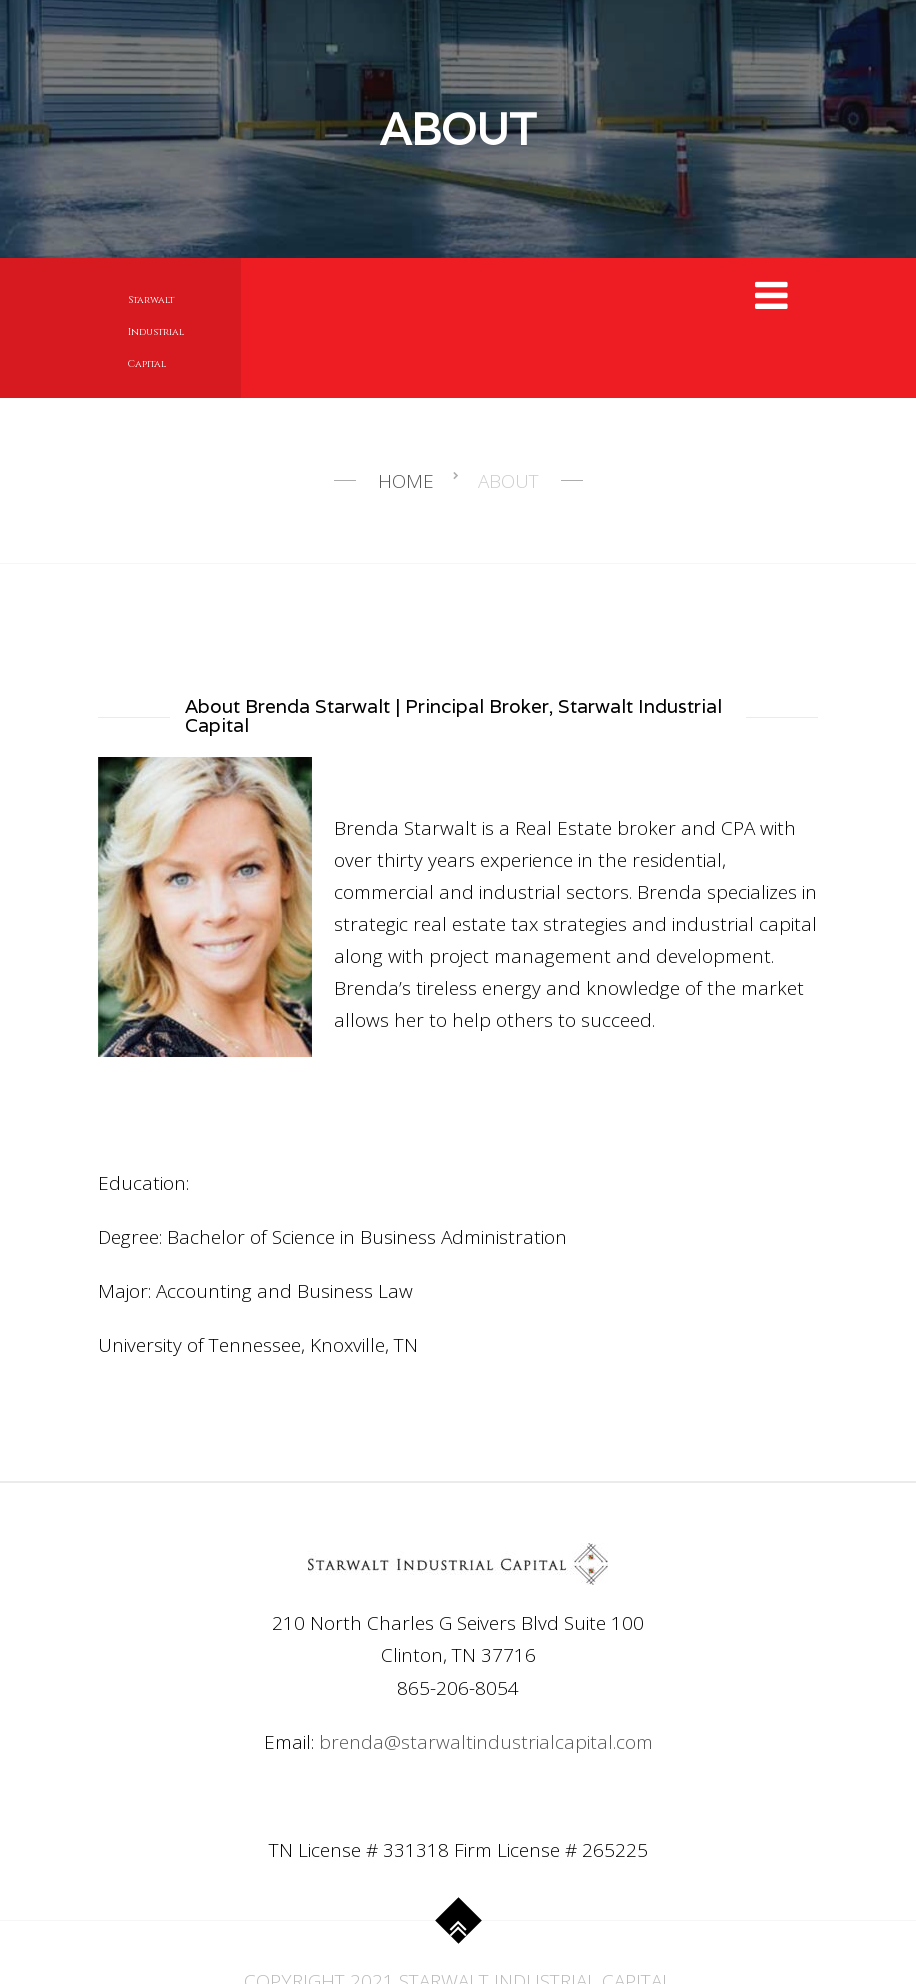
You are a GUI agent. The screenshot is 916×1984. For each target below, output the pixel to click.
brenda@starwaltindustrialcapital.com (486, 1742)
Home (406, 481)
